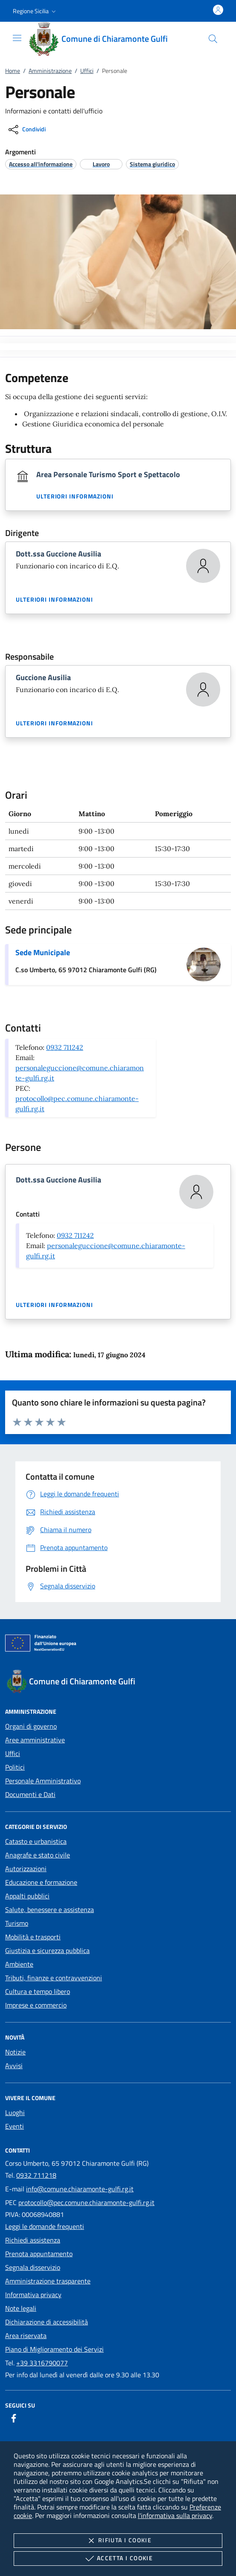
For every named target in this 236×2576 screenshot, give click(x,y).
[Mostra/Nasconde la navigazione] (17, 38)
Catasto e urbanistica (36, 1841)
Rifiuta (118, 2540)
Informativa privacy (33, 2294)
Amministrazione (50, 70)
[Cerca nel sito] (213, 39)
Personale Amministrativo (43, 1781)
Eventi (14, 2126)
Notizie (15, 2052)
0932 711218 (36, 2175)
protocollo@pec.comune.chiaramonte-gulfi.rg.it (86, 2202)
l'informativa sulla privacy (175, 2515)
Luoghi (15, 2112)
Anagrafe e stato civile (37, 1855)
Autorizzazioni (26, 1868)
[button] (35, 11)
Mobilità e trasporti (33, 1937)
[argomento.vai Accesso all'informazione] (41, 164)
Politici (15, 1767)
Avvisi (14, 2065)
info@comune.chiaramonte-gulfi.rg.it (80, 2189)
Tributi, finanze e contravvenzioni (53, 1978)
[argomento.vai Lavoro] (101, 164)
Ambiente (19, 1964)
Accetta (118, 2558)
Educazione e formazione (41, 1882)
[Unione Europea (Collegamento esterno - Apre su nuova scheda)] (118, 1645)
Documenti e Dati (30, 1794)
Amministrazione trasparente (47, 2281)
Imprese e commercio (36, 2005)
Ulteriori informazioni (75, 496)
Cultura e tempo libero (37, 1991)
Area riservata (26, 2335)
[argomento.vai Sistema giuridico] (152, 164)
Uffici (86, 70)
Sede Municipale (42, 952)
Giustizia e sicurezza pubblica (47, 1950)
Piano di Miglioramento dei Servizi (54, 2349)
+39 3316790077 (42, 2363)
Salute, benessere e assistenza (49, 1909)
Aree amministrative (35, 1740)
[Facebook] (13, 2418)
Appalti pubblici (27, 1896)
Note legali (20, 2308)
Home (12, 70)
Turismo (16, 1923)
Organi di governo (31, 1726)
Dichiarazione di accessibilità (46, 2322)
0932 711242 (64, 1047)
